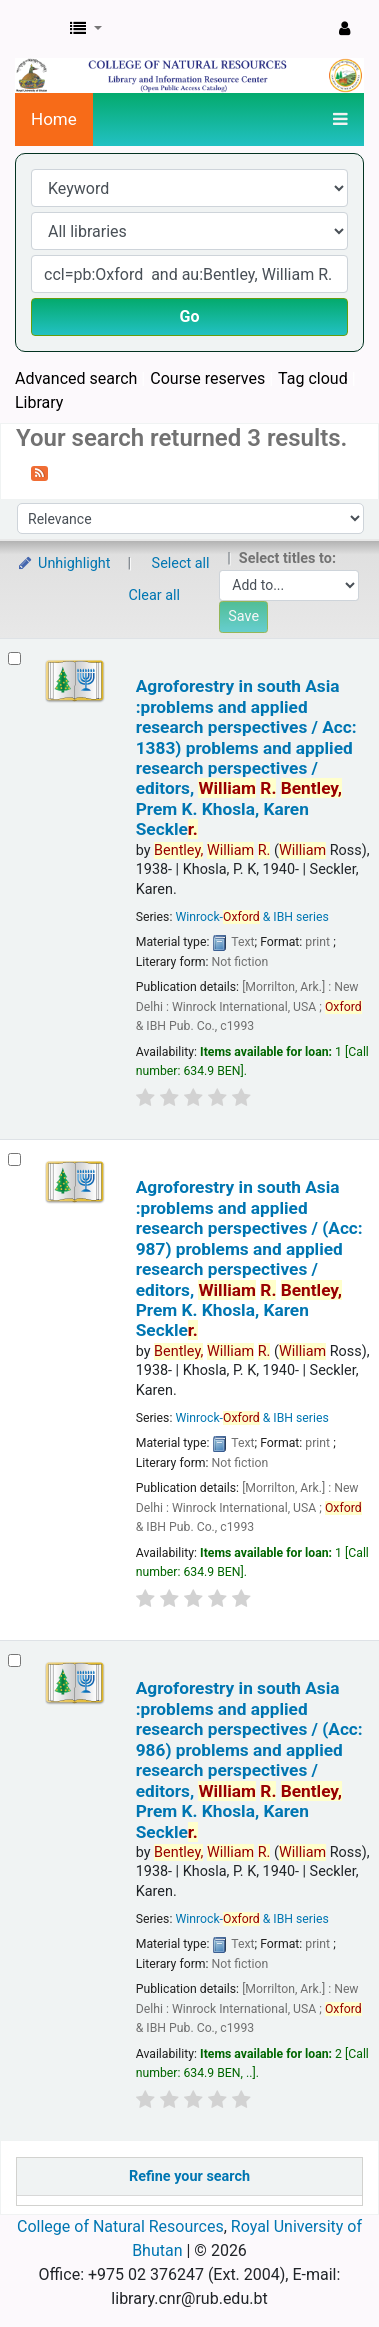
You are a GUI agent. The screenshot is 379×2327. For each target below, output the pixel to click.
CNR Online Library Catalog (37, 29)
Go (190, 316)
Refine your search (189, 2176)
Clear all (155, 595)
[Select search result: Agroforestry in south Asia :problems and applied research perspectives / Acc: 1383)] (14, 658)
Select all (181, 563)
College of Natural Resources (120, 2226)
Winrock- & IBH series (251, 917)
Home (54, 119)
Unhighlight (63, 563)
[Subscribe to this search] (39, 472)
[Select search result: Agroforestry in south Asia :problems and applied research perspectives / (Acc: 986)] (14, 1660)
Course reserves (207, 378)
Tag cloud (313, 378)
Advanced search (76, 378)
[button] (86, 29)
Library (39, 402)
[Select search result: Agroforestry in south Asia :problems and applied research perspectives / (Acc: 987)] (14, 1159)
